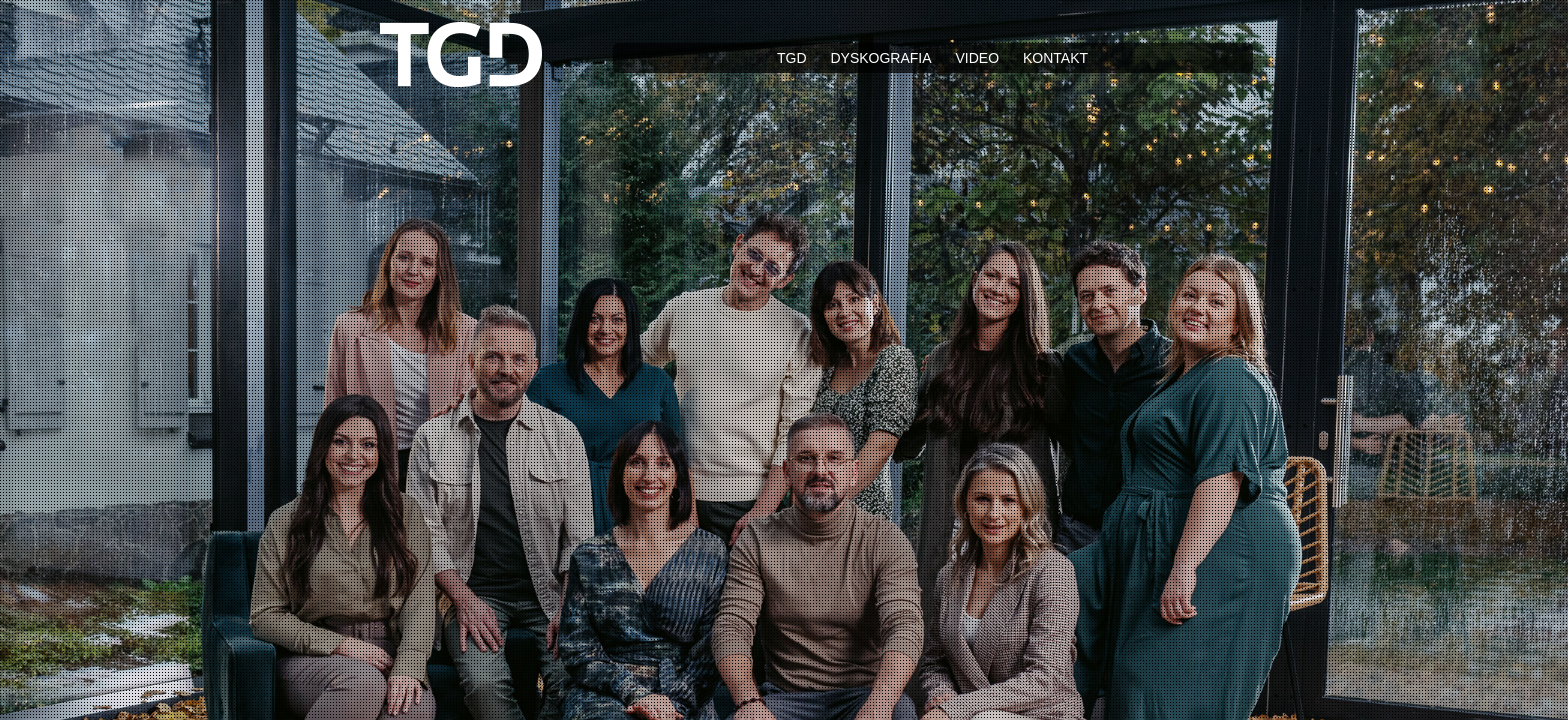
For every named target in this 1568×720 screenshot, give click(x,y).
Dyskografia (880, 58)
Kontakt (1055, 58)
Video (977, 58)
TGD (792, 58)
